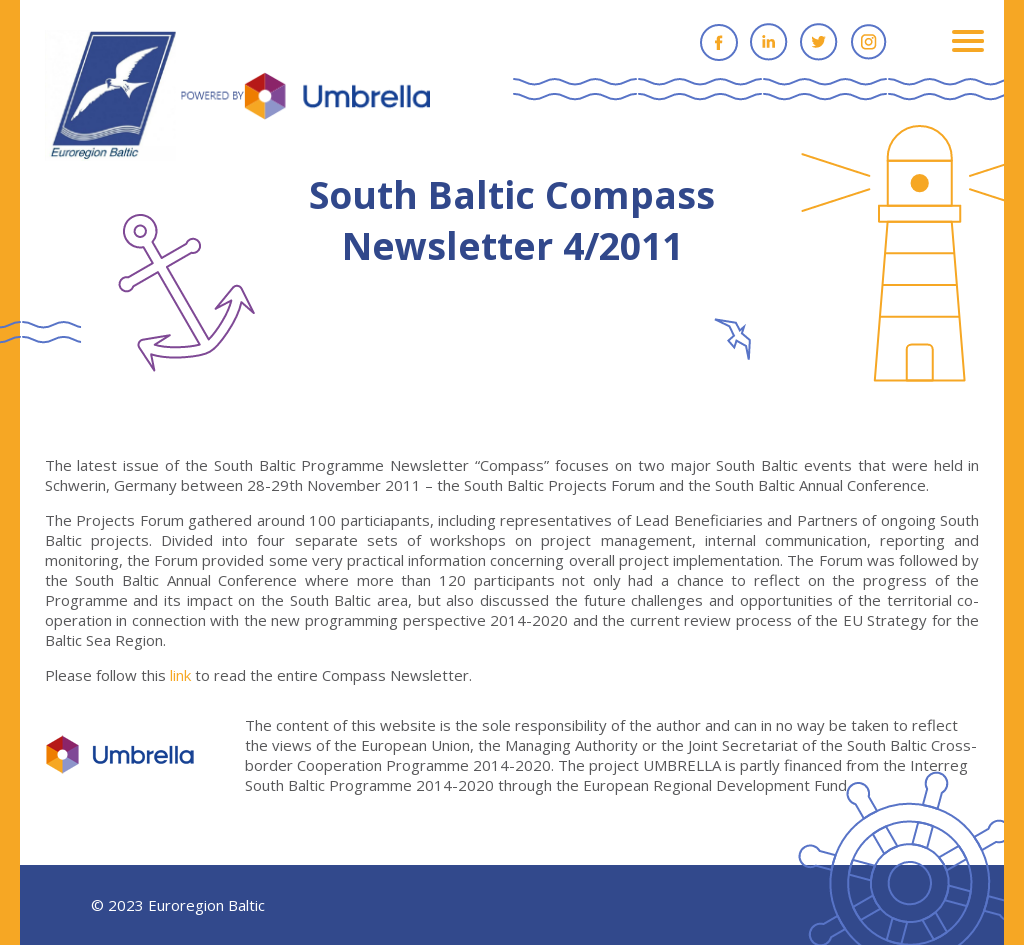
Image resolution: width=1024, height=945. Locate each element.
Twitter (819, 42)
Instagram (869, 42)
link (180, 675)
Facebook (719, 42)
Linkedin (769, 42)
